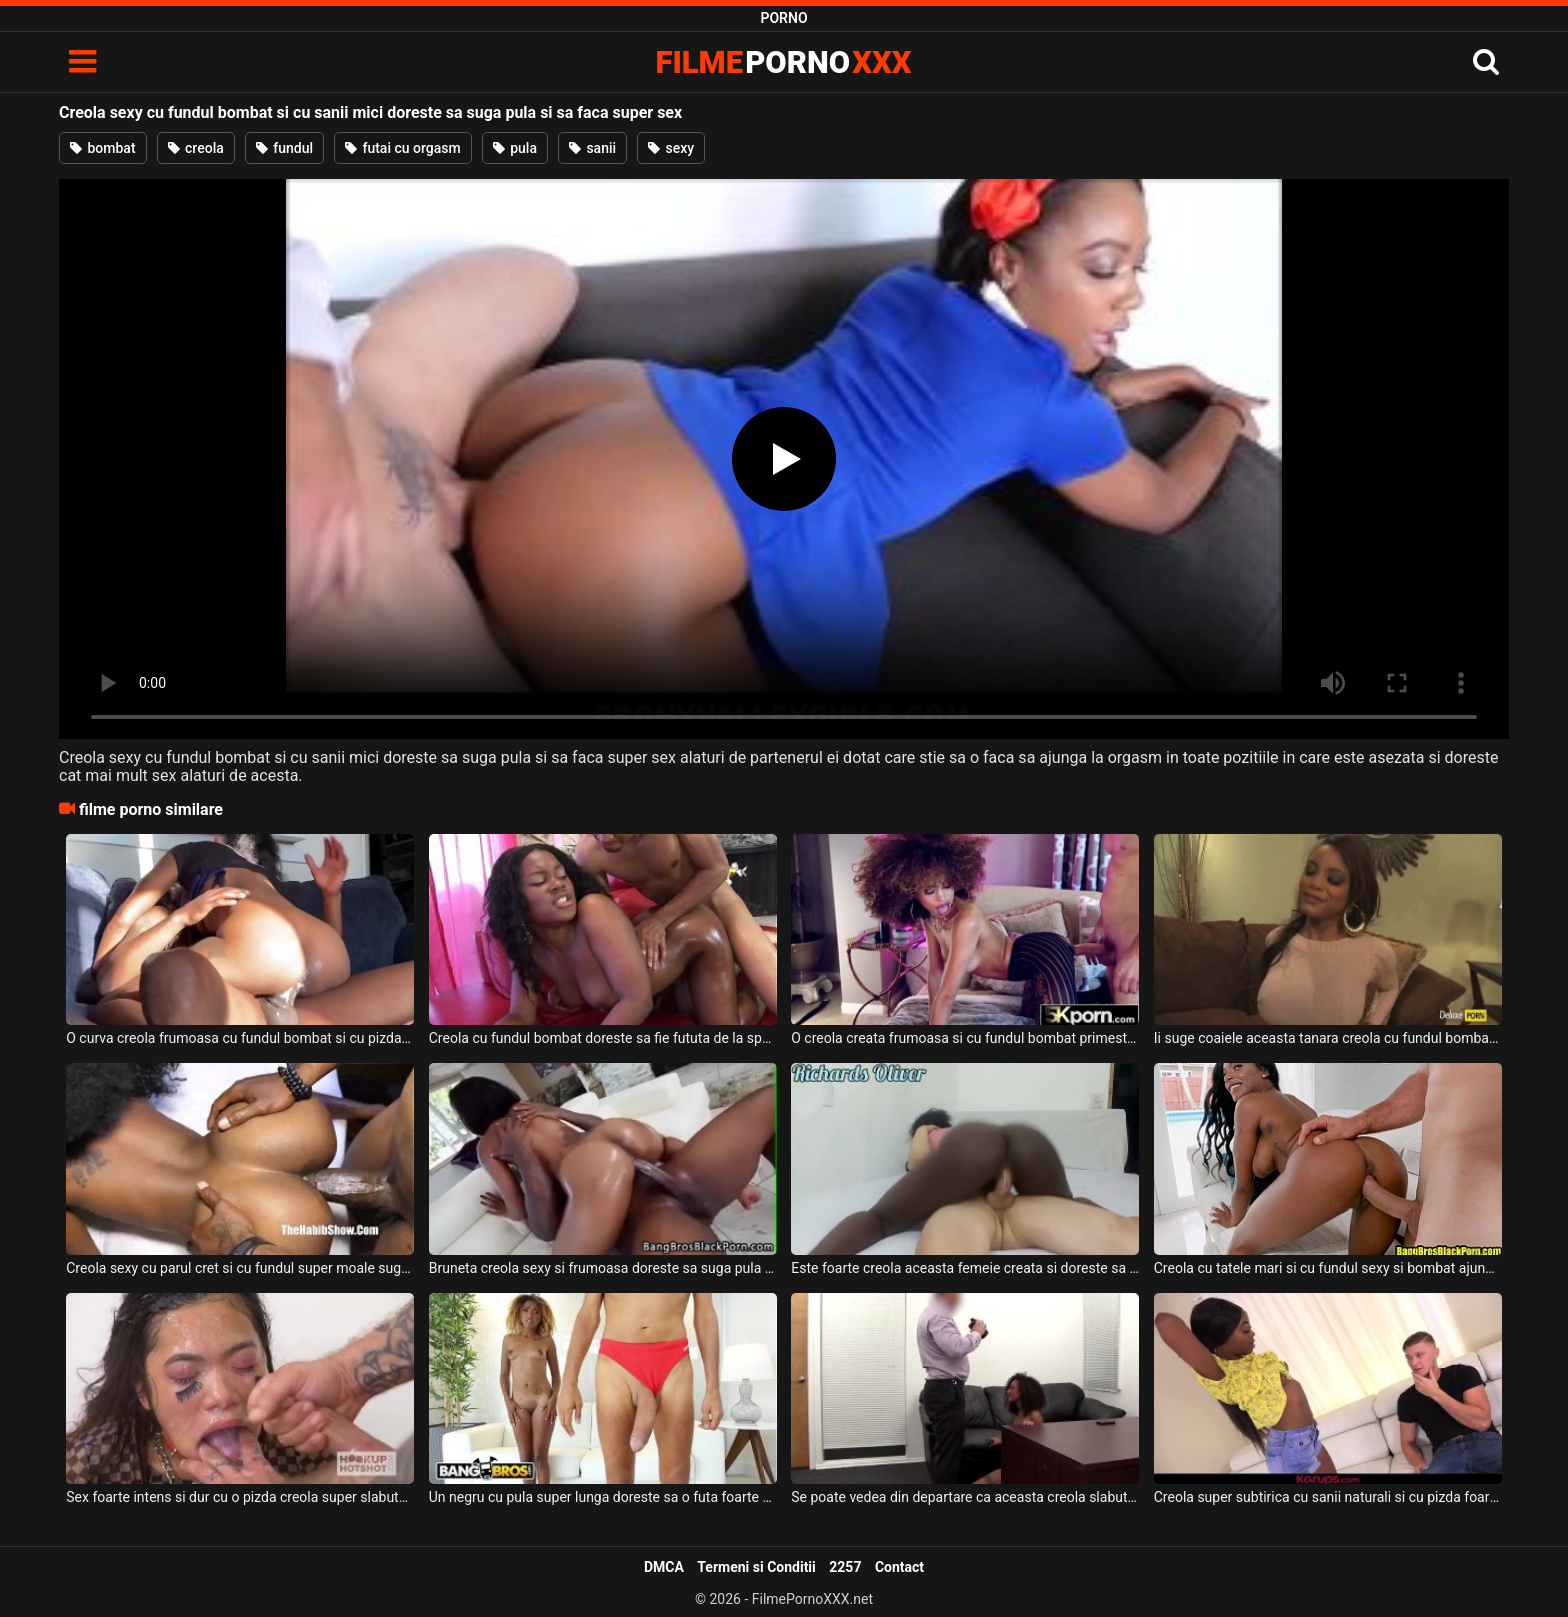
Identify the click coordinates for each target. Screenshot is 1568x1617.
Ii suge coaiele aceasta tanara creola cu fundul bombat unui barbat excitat (1328, 1038)
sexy (671, 148)
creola (196, 148)
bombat (103, 148)
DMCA (664, 1567)
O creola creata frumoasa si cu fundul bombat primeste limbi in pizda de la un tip (965, 1038)
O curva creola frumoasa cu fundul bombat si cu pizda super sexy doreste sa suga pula (240, 1038)
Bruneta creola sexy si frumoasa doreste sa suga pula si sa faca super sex (603, 1268)
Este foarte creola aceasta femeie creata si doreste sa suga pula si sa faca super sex (965, 1268)
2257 (845, 1567)
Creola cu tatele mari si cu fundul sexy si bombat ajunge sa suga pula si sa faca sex (1328, 1268)
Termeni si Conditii (756, 1567)
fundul (284, 148)
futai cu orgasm (403, 148)
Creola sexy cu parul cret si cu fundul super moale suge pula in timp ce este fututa (240, 1268)
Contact (899, 1567)
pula (515, 148)
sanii (592, 148)
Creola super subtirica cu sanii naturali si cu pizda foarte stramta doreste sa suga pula (1328, 1497)
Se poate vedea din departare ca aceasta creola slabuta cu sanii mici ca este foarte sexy (965, 1497)
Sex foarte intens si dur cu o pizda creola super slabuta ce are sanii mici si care (240, 1497)
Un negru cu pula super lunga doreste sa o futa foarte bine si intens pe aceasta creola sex (603, 1497)
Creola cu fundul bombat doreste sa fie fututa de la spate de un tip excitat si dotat (603, 1038)
